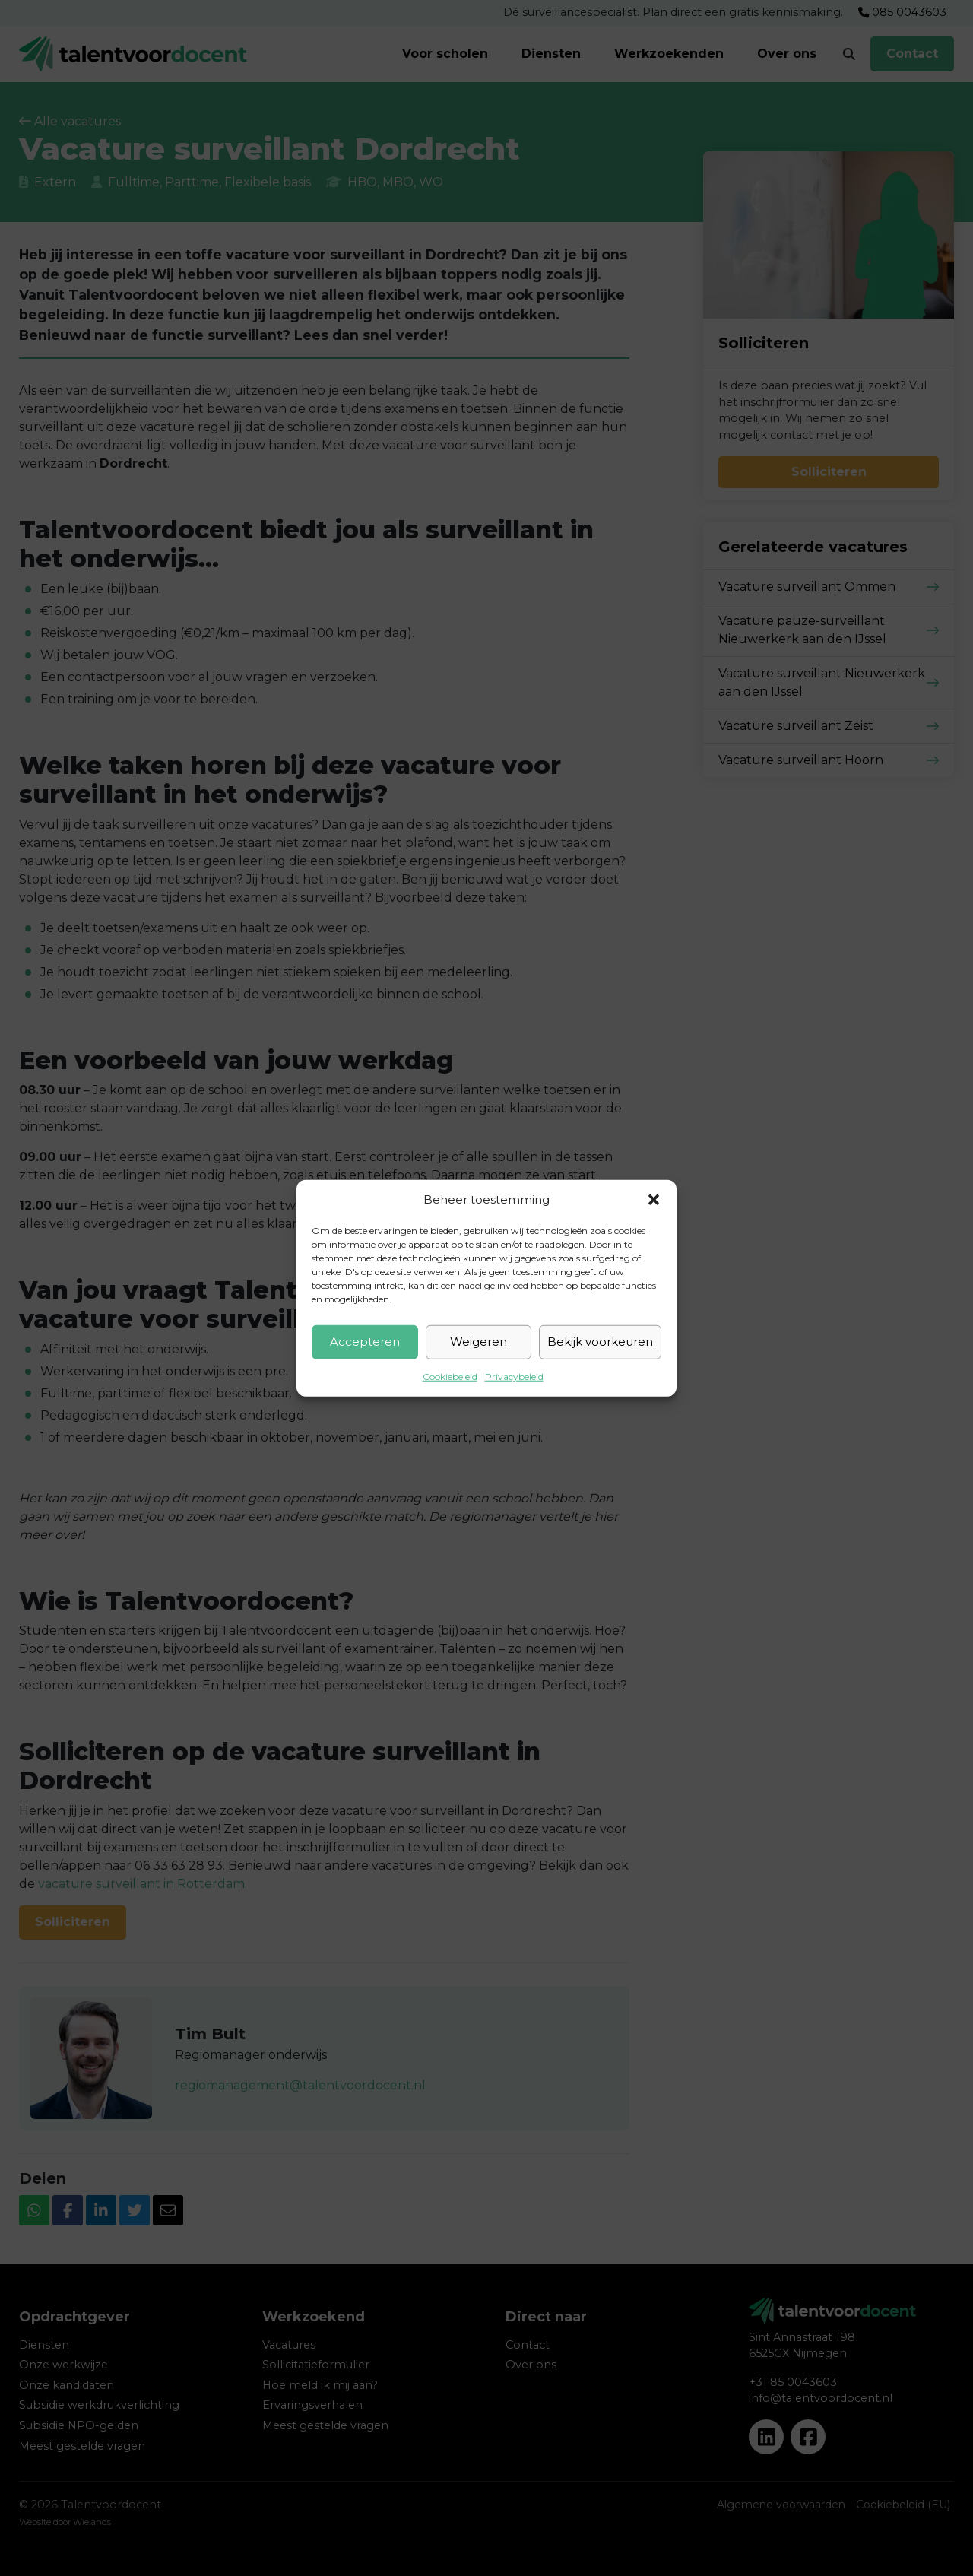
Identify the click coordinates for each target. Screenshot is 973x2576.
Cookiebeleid (450, 1376)
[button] (653, 1199)
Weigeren (478, 1341)
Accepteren (365, 1341)
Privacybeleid (514, 1376)
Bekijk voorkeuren (600, 1341)
